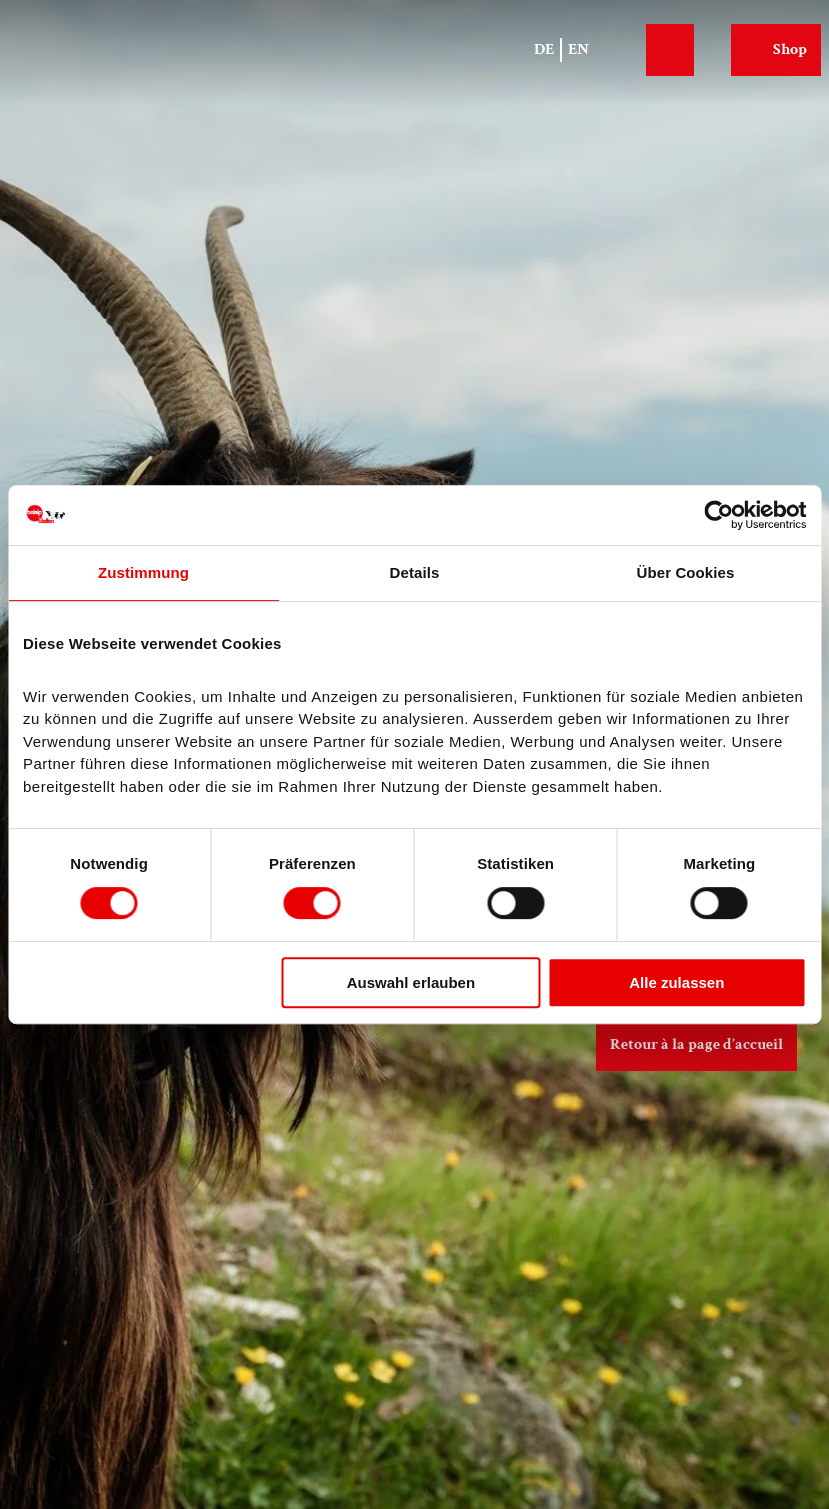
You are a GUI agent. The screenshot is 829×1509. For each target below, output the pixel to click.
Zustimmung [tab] (143, 572)
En (578, 49)
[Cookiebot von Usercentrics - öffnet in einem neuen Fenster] (718, 515)
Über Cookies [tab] (686, 572)
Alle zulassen (676, 982)
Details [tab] (415, 572)
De (544, 49)
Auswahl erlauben (411, 982)
